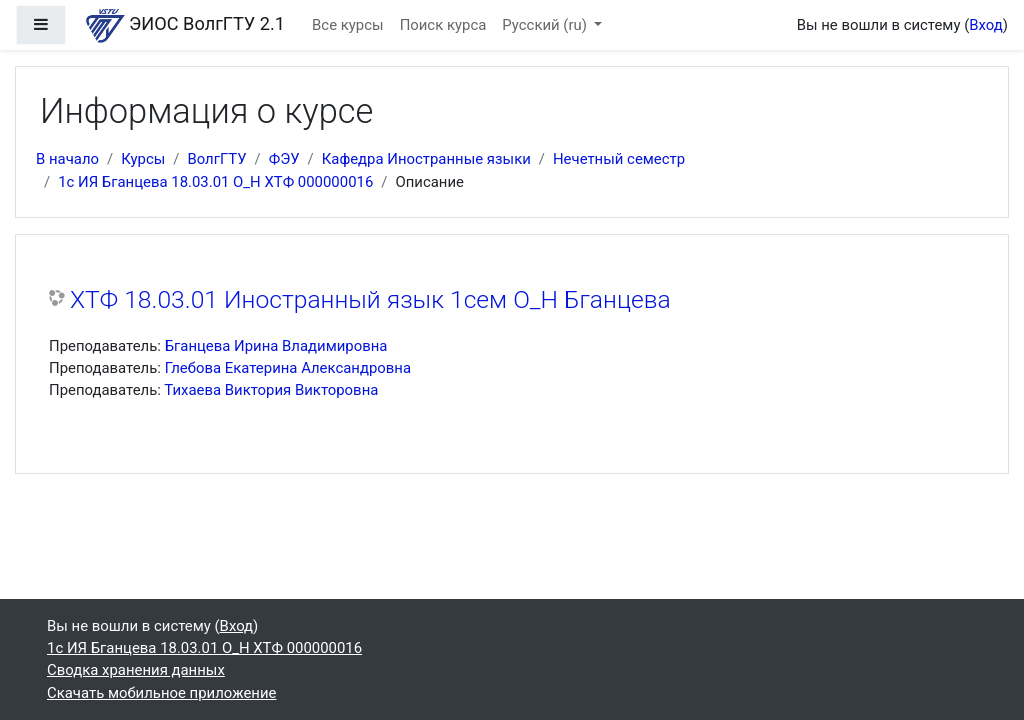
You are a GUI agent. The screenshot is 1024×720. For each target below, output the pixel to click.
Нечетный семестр (619, 159)
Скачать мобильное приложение (161, 693)
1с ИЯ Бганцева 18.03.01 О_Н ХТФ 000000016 (215, 182)
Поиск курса (443, 25)
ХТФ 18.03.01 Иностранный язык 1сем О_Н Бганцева (370, 299)
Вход (986, 25)
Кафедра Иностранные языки (426, 159)
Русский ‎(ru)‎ (546, 25)
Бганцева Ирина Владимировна (276, 346)
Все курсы (348, 25)
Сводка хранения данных (136, 670)
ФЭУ (284, 159)
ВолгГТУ (216, 159)
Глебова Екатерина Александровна (288, 368)
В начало (67, 159)
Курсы (143, 159)
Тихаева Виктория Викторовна (271, 390)
